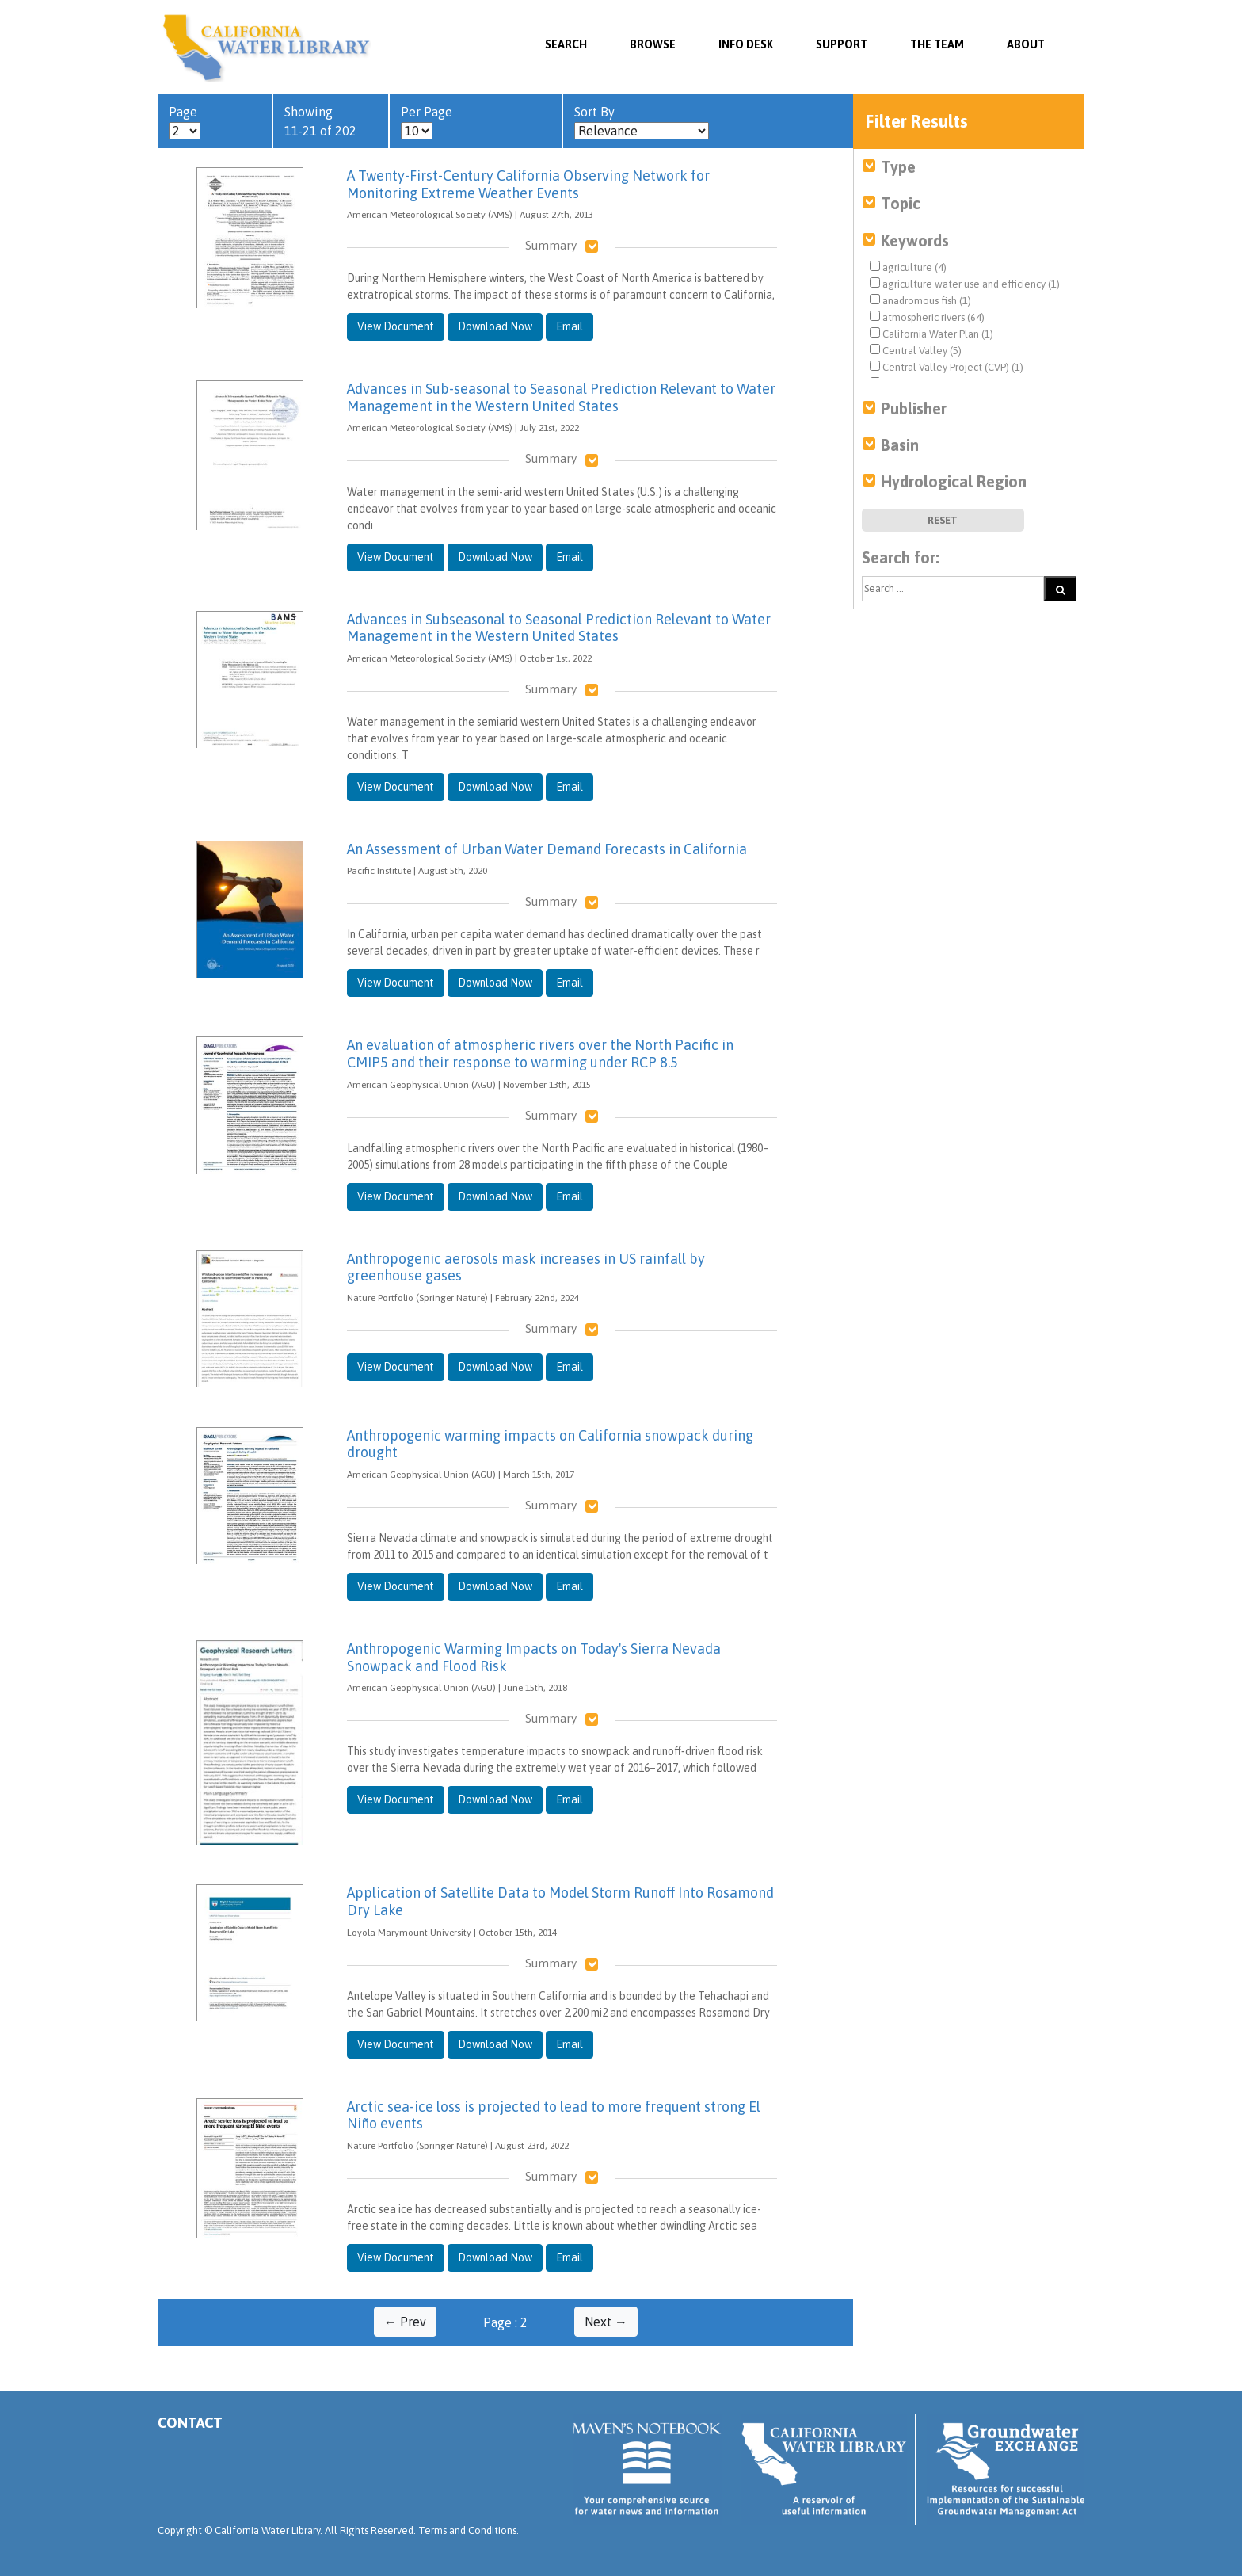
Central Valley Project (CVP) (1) (946, 367)
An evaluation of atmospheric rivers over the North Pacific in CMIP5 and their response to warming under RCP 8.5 (540, 1053)
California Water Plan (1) (931, 333)
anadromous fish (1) (920, 300)
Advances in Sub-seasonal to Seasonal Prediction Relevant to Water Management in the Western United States (561, 397)
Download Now (495, 326)
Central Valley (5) (916, 350)
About (1026, 44)
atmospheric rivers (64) (927, 317)
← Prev (405, 2322)
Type (898, 167)
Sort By (641, 122)
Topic (900, 203)
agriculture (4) (908, 267)
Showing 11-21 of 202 (320, 121)
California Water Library (266, 47)
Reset (943, 520)
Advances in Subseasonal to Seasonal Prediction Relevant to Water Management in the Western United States (559, 628)
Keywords (915, 240)
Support (841, 44)
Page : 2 (505, 2322)
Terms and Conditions (467, 2530)
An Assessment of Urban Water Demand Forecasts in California (547, 849)
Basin (900, 445)
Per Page (426, 122)
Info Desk (745, 44)
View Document (395, 326)
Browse (653, 44)
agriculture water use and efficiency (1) (965, 283)
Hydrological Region (954, 481)
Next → (606, 2322)
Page (184, 122)
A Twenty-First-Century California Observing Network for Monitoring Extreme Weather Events (528, 184)
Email (569, 326)
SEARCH (566, 44)
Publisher (914, 408)
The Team (937, 44)
